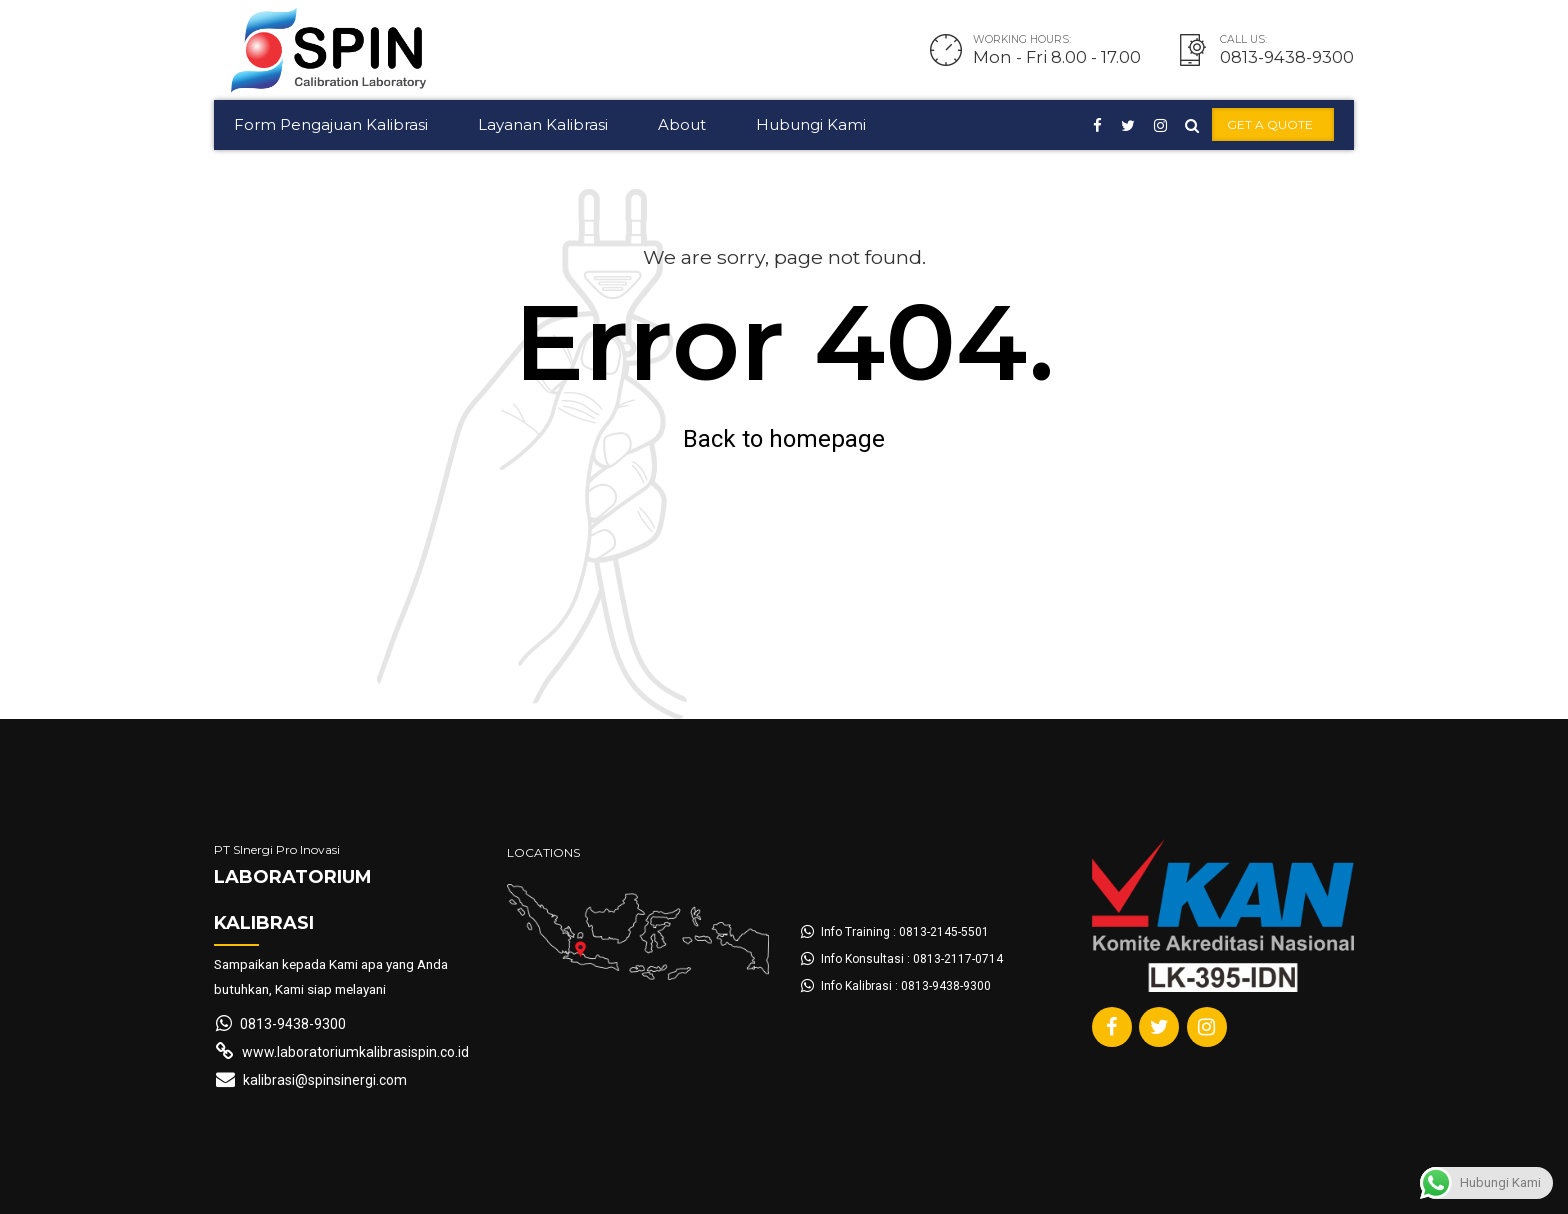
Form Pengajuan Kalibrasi (331, 124)
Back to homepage (784, 439)
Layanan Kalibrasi (543, 124)
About (682, 124)
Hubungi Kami (811, 124)
